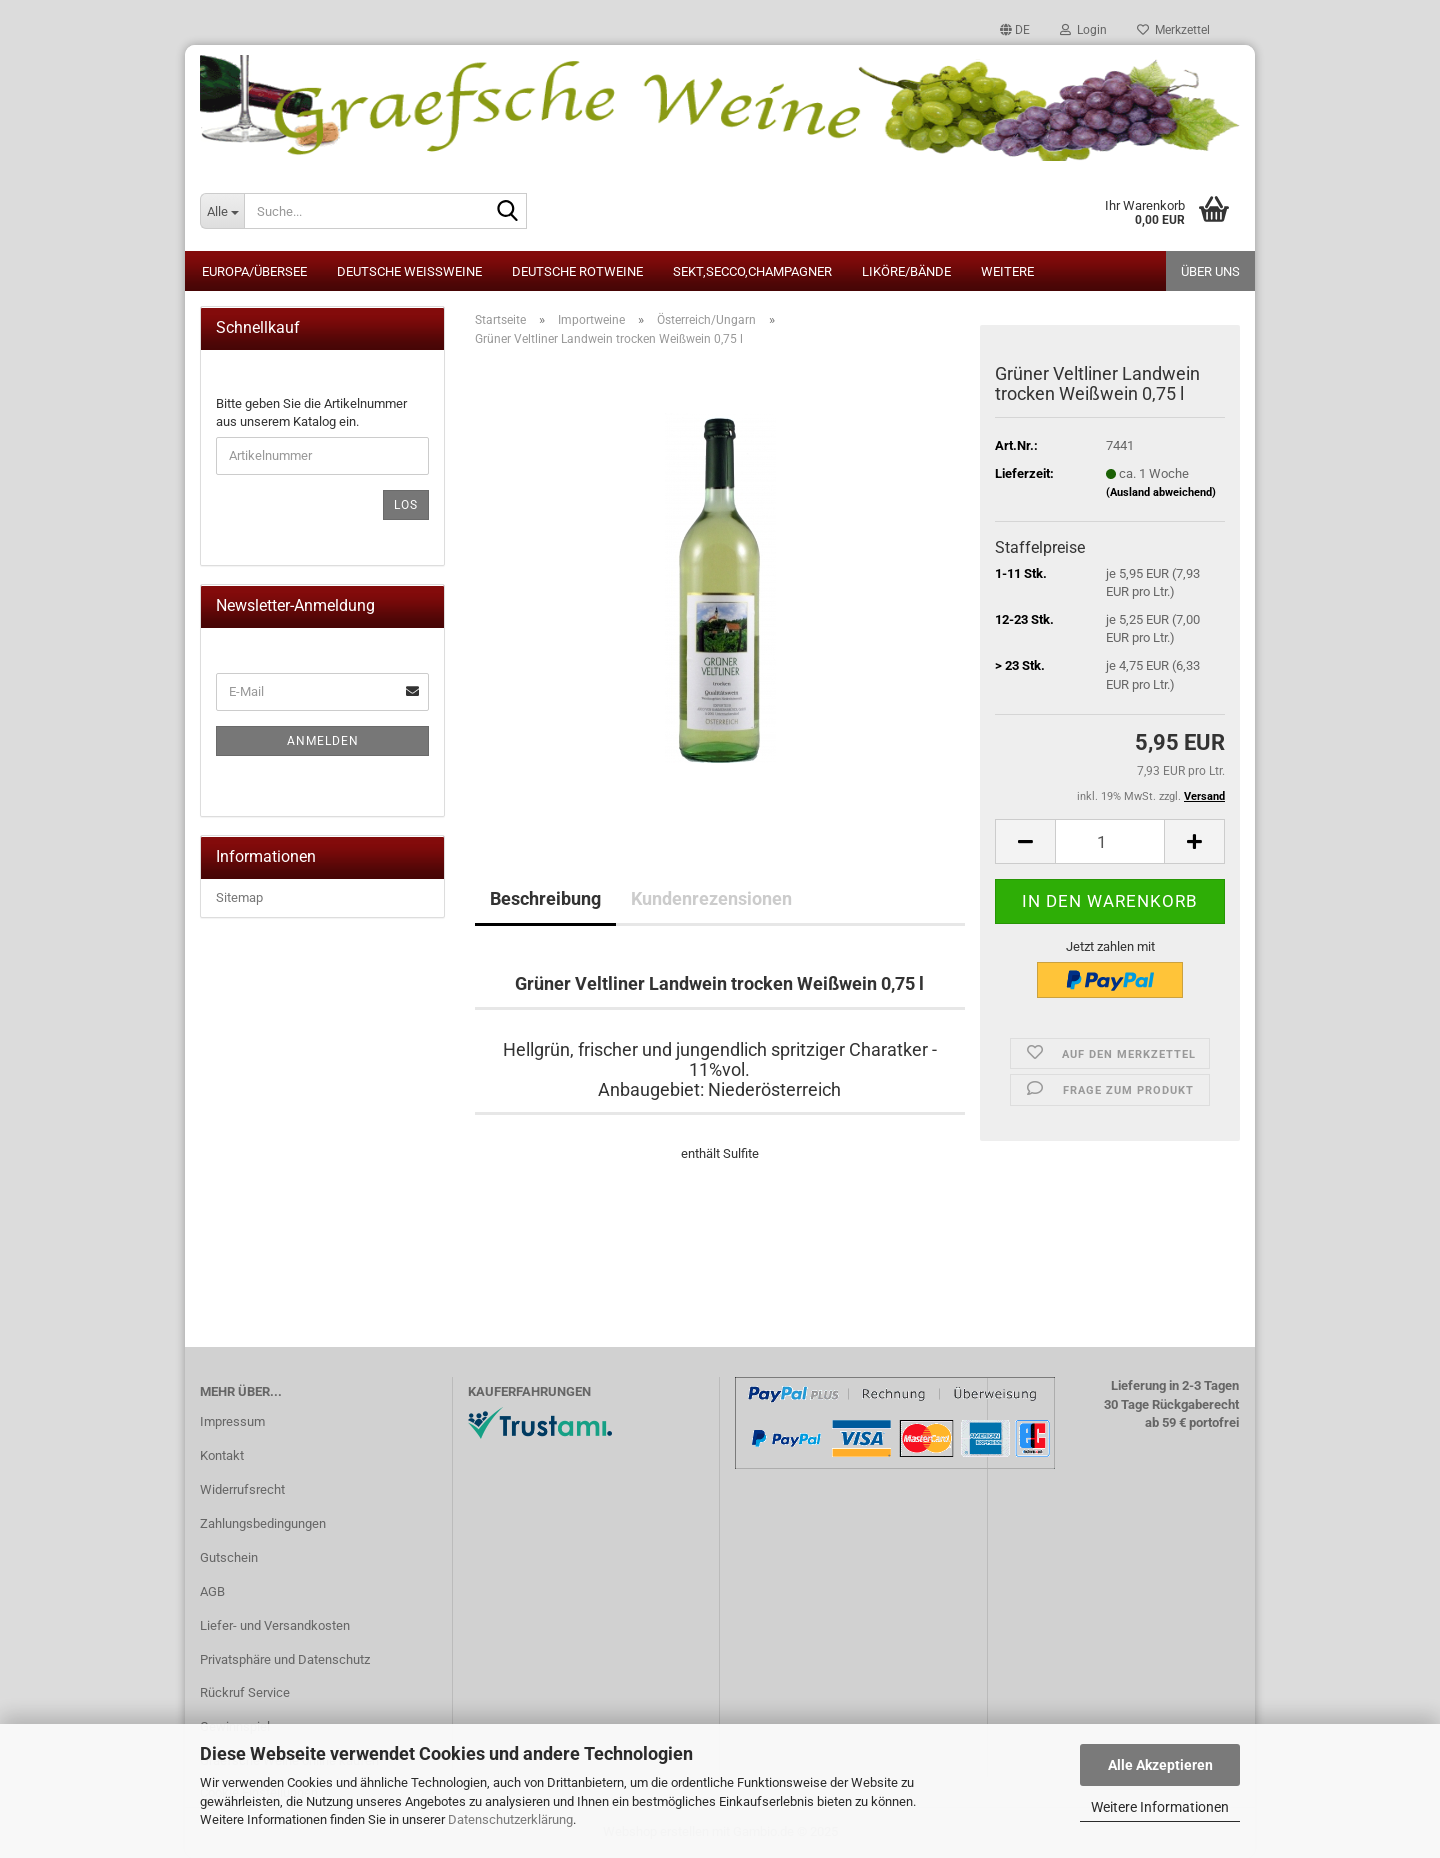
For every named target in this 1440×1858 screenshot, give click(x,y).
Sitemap (239, 897)
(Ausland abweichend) (1161, 492)
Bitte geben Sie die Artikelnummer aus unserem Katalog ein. (311, 413)
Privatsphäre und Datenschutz (285, 1659)
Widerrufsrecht (242, 1489)
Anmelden (323, 741)
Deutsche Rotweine (577, 271)
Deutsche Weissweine (409, 271)
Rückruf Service (245, 1692)
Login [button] (1083, 30)
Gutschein (229, 1557)
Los (406, 505)
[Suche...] (222, 211)
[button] (1015, 30)
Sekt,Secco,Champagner (752, 271)
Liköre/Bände (906, 271)
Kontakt (222, 1455)
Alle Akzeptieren (1160, 1765)
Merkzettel (1173, 30)
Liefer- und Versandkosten (275, 1625)
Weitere (1007, 271)
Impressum (232, 1421)
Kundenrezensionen (711, 898)
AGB (212, 1591)
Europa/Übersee (254, 271)
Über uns (1210, 271)
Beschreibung (545, 898)
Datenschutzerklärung (510, 1819)
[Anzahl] (1110, 841)
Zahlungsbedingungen (263, 1523)
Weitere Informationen (1160, 1807)
